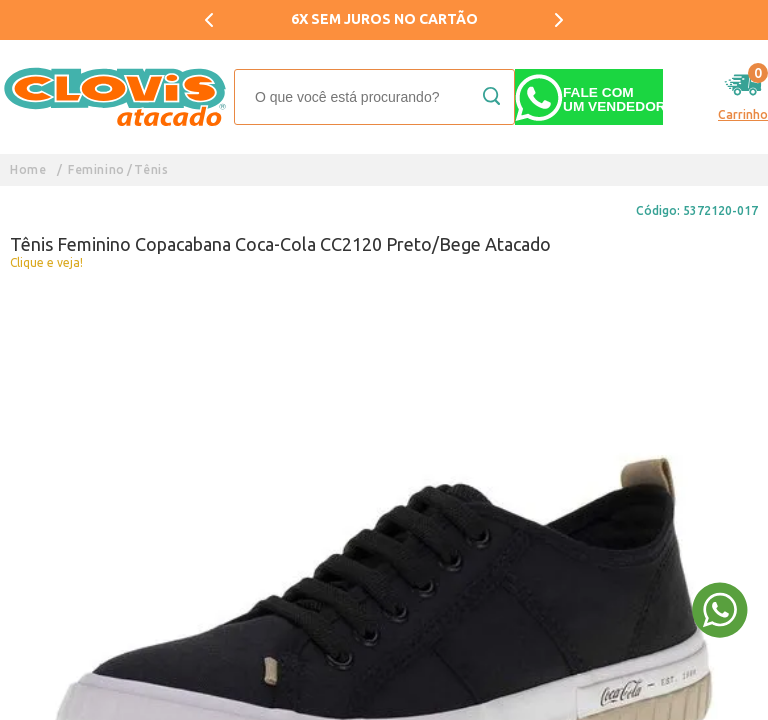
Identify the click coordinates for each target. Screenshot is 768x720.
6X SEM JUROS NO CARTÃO (384, 19)
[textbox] (374, 97)
